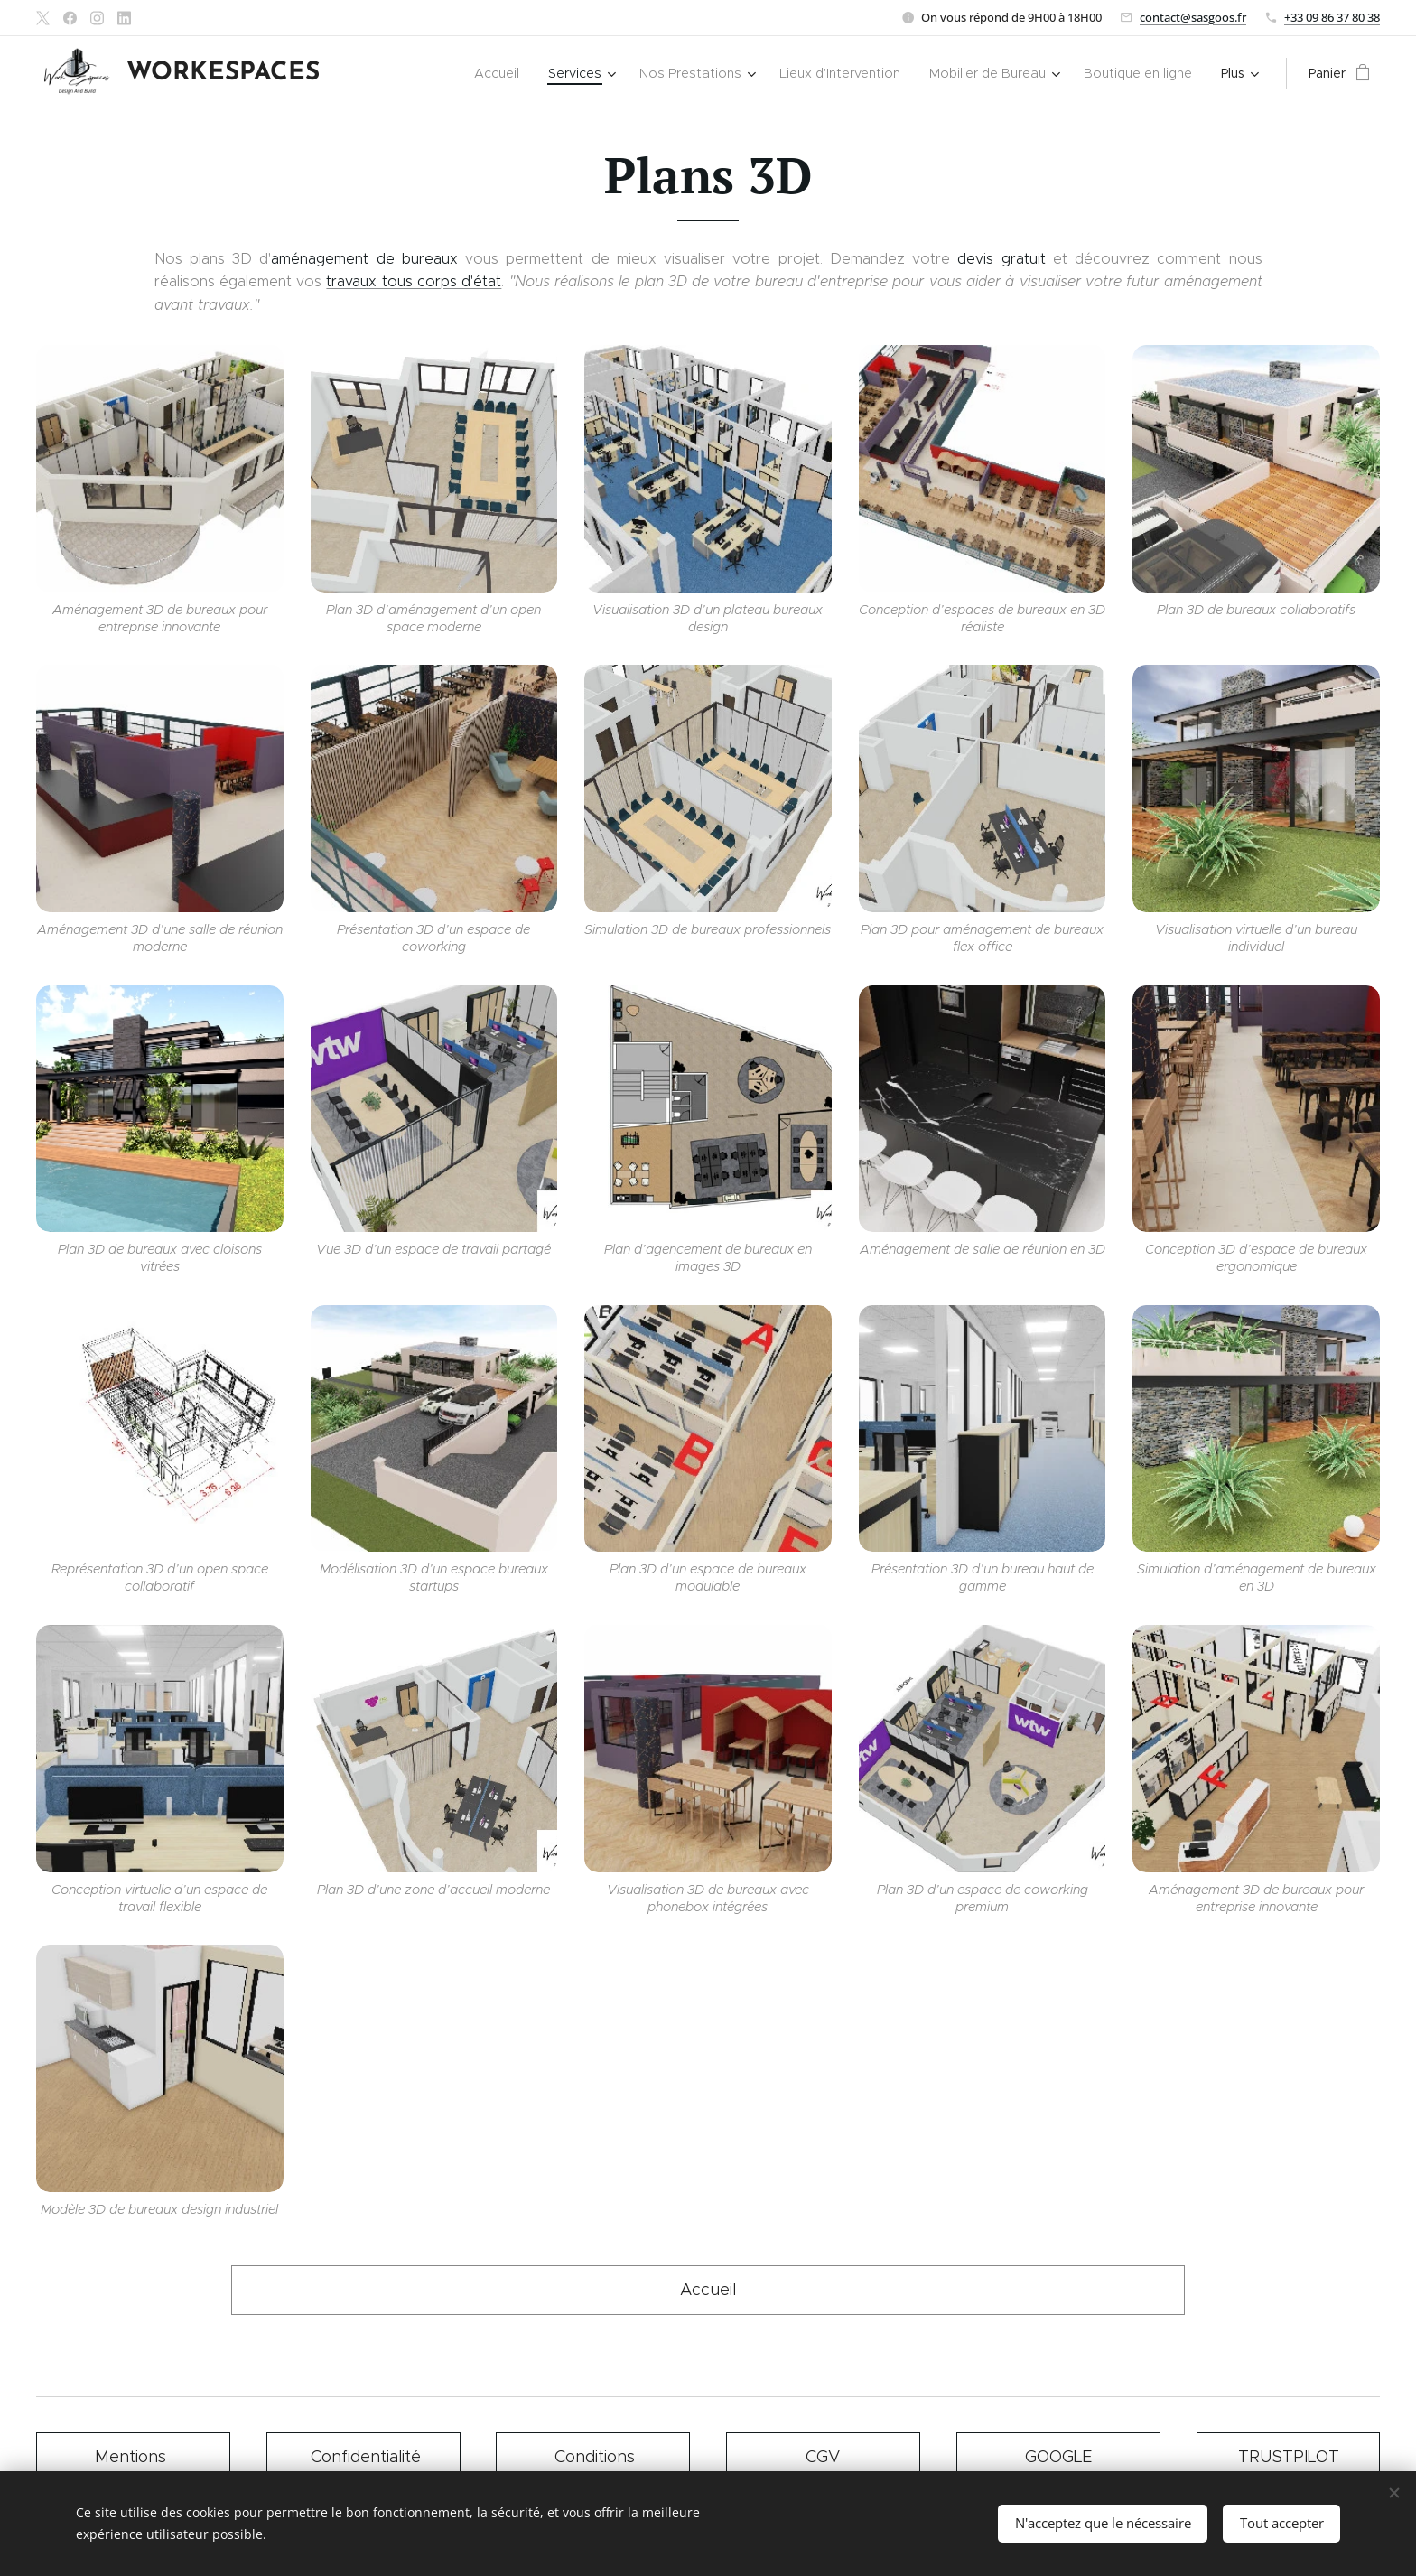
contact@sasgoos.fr (1193, 17)
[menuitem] (385, 73)
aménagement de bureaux (364, 258)
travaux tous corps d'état (413, 281)
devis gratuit (1001, 258)
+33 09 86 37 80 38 (1332, 17)
